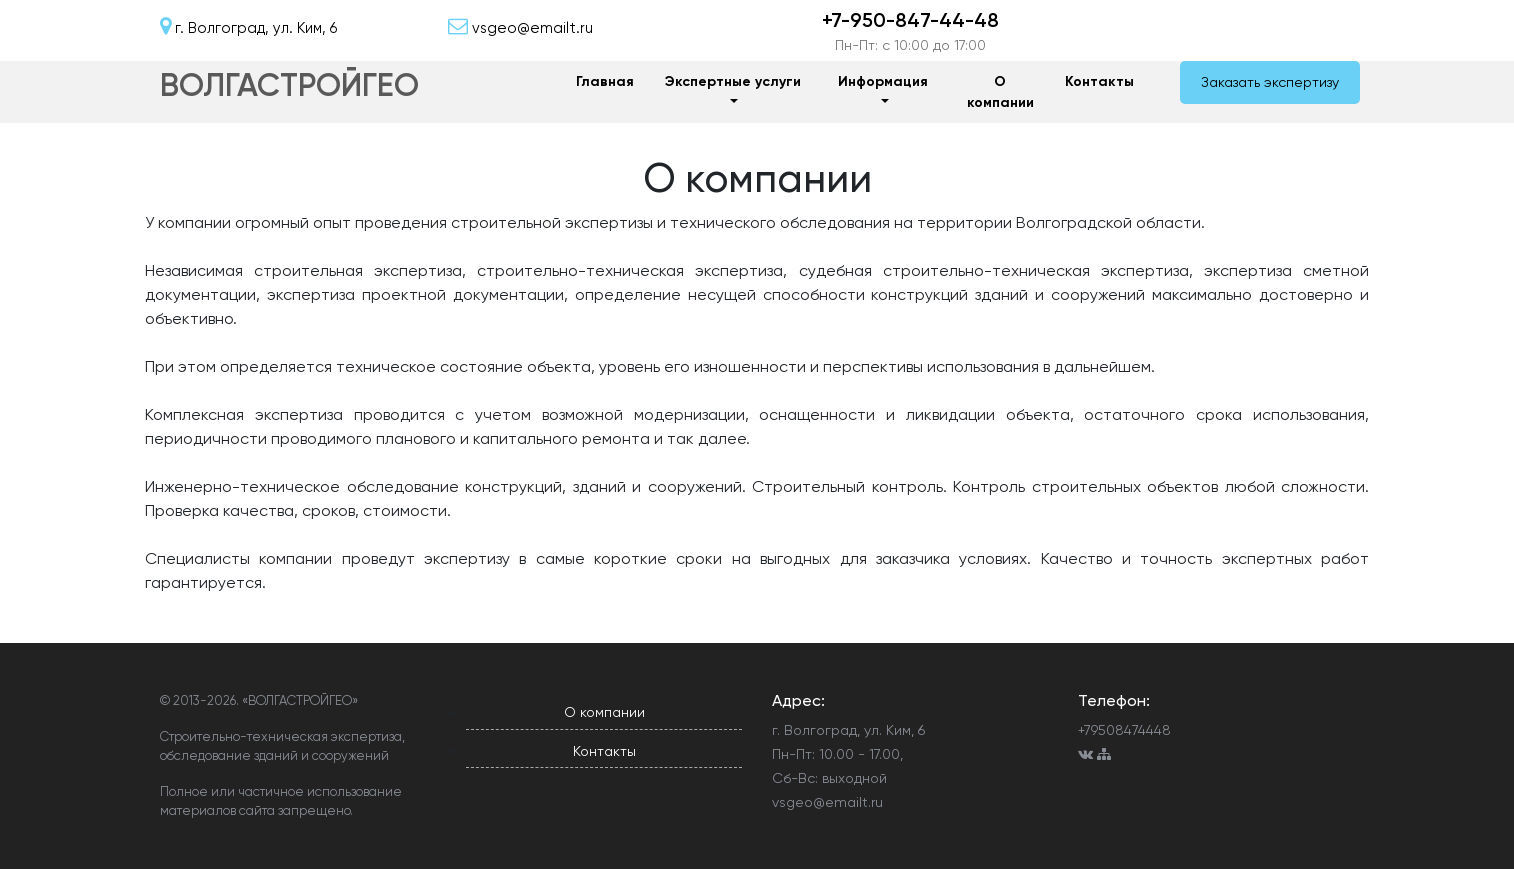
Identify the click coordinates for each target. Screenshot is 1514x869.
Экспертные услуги (733, 81)
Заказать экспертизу (1270, 82)
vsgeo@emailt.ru (827, 802)
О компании (1000, 92)
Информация (883, 81)
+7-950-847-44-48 (910, 20)
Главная (605, 81)
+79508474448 (1124, 730)
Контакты (1099, 81)
